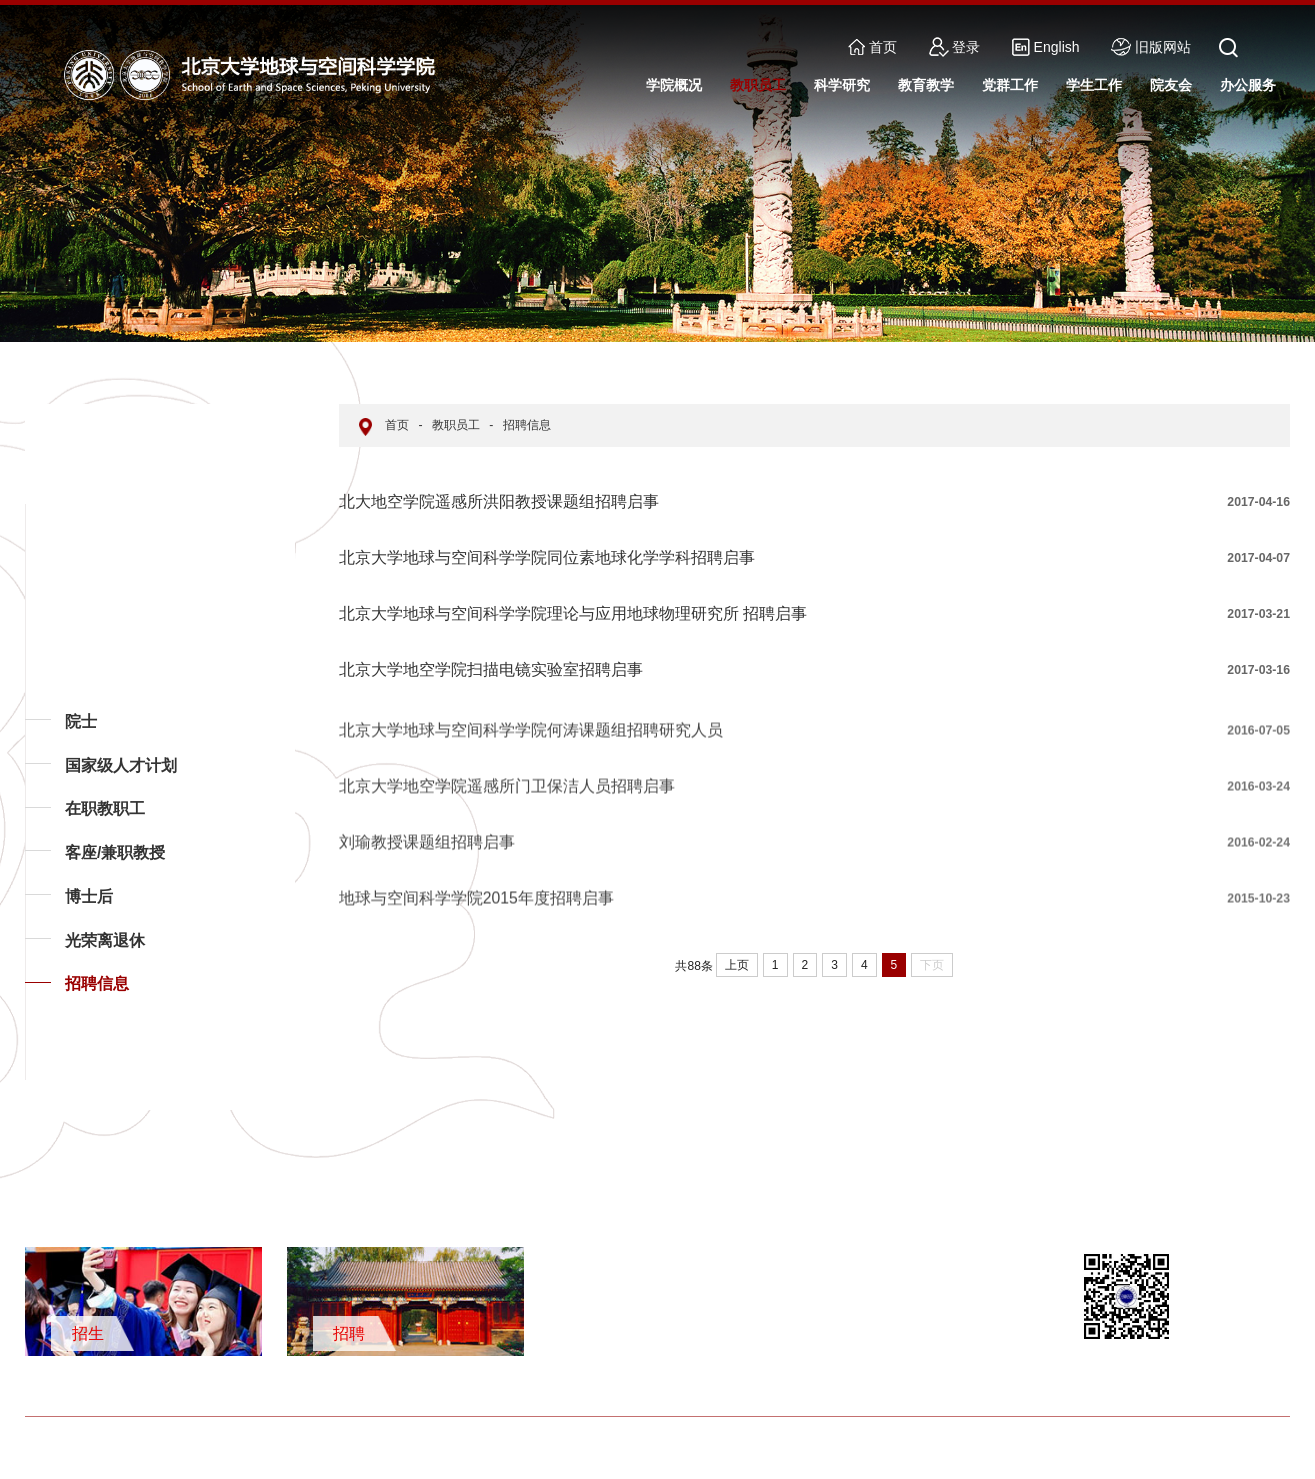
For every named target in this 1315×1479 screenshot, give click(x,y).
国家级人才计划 (121, 765)
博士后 (89, 896)
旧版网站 (1151, 47)
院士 (81, 721)
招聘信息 (97, 983)
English (1045, 47)
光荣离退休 (105, 940)
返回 (56, 1079)
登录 (955, 47)
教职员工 (456, 425)
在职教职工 (105, 808)
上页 (737, 965)
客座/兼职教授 (115, 852)
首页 (872, 47)
